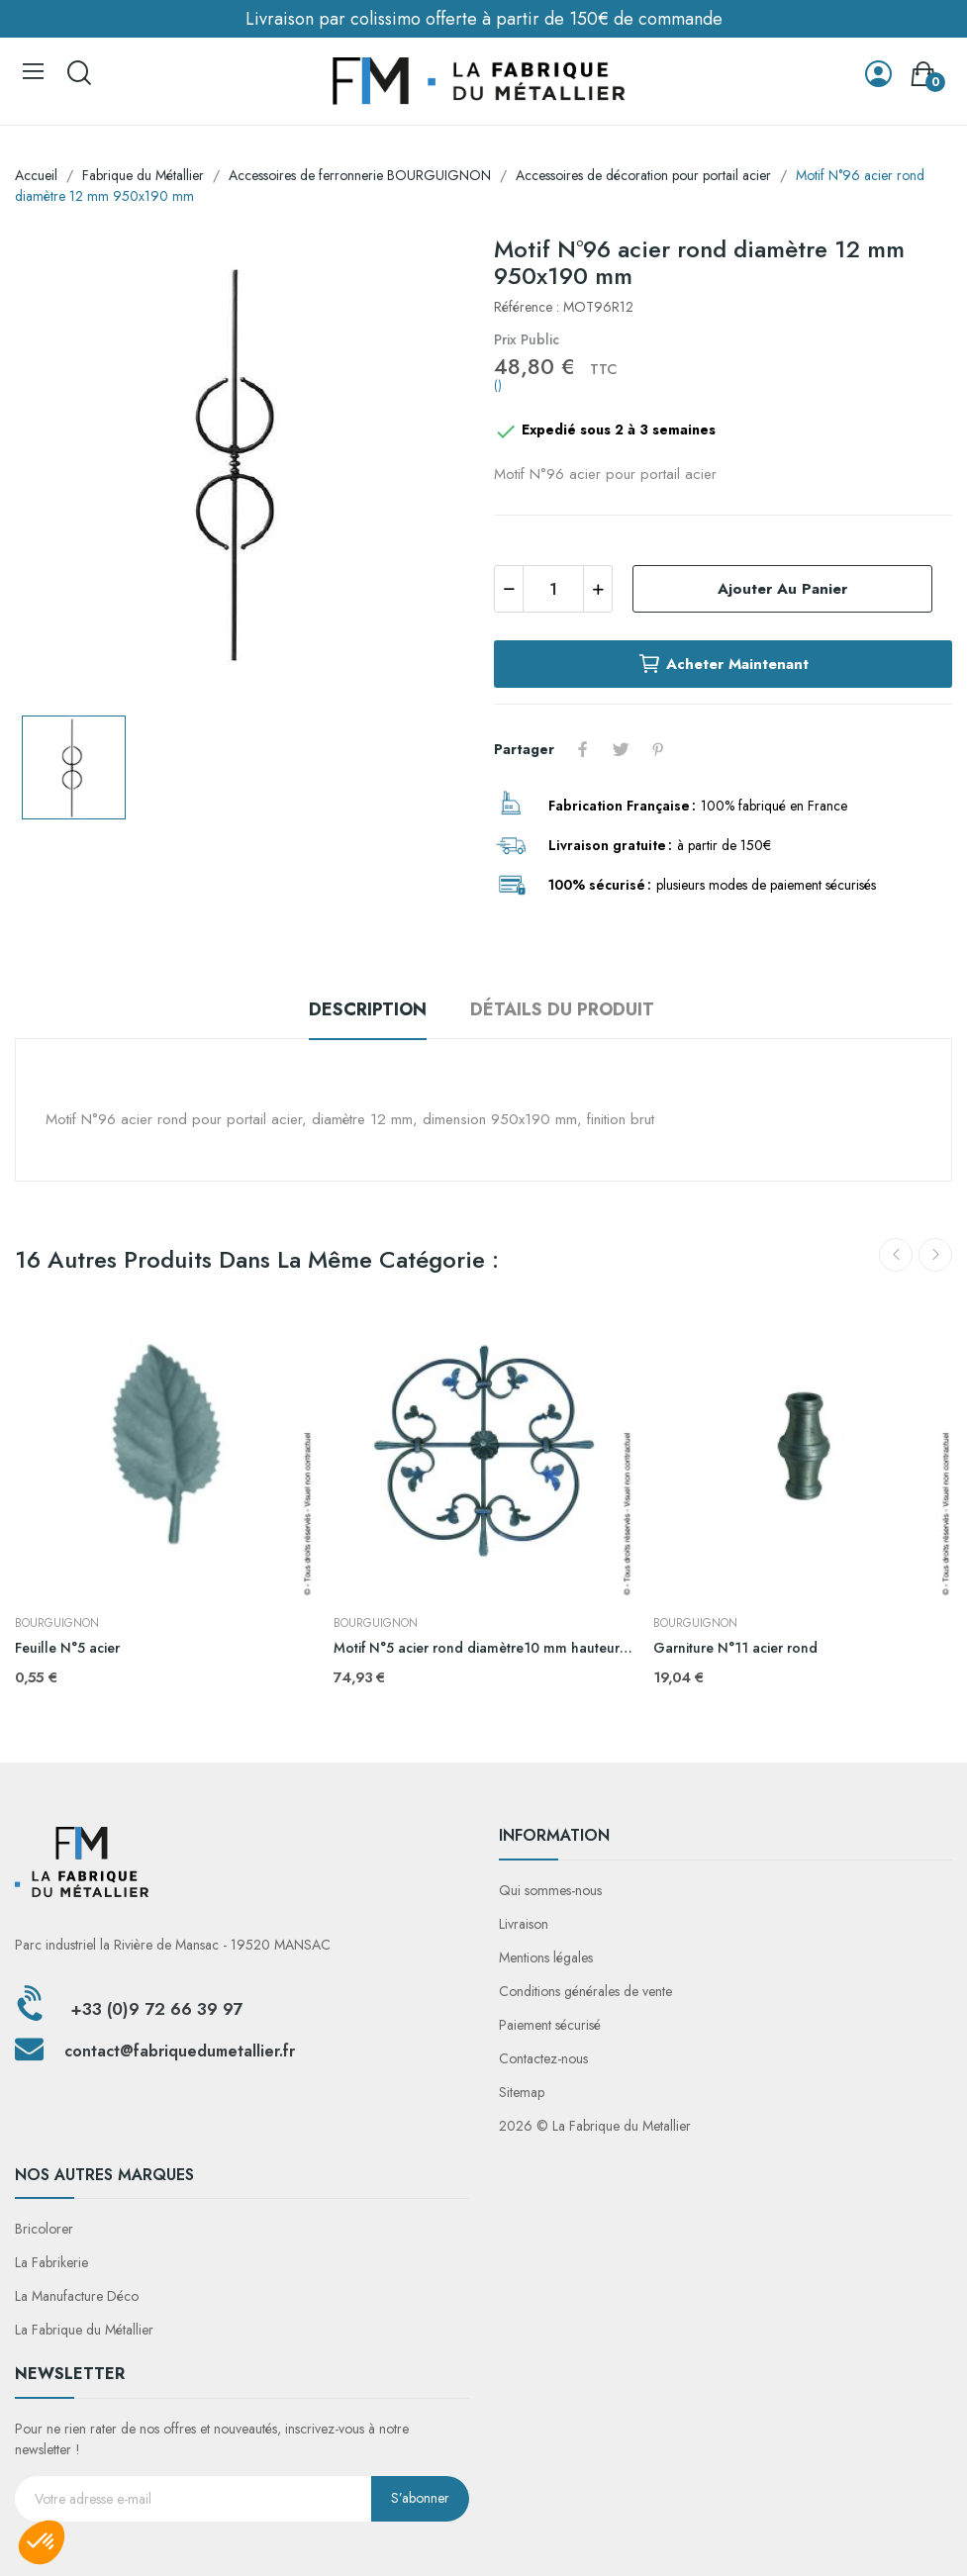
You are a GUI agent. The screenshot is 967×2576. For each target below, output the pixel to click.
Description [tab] (368, 1009)
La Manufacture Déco (77, 2296)
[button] (41, 2542)
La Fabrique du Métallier (84, 2329)
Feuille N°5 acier (67, 1648)
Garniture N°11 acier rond (735, 1648)
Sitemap (521, 2092)
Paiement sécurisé (550, 2025)
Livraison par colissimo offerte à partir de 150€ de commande (484, 19)
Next (935, 1255)
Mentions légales (546, 1957)
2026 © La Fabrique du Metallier (595, 2126)
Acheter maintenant (723, 664)
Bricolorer (44, 2229)
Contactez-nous (543, 2058)
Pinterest (658, 749)
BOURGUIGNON (57, 1623)
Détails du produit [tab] (562, 1009)
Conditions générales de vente (585, 1991)
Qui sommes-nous (550, 1890)
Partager (583, 749)
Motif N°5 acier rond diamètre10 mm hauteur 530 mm (483, 1648)
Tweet (620, 749)
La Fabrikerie (51, 2262)
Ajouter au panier (782, 589)
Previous (896, 1255)
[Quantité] (553, 589)
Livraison (523, 1924)
